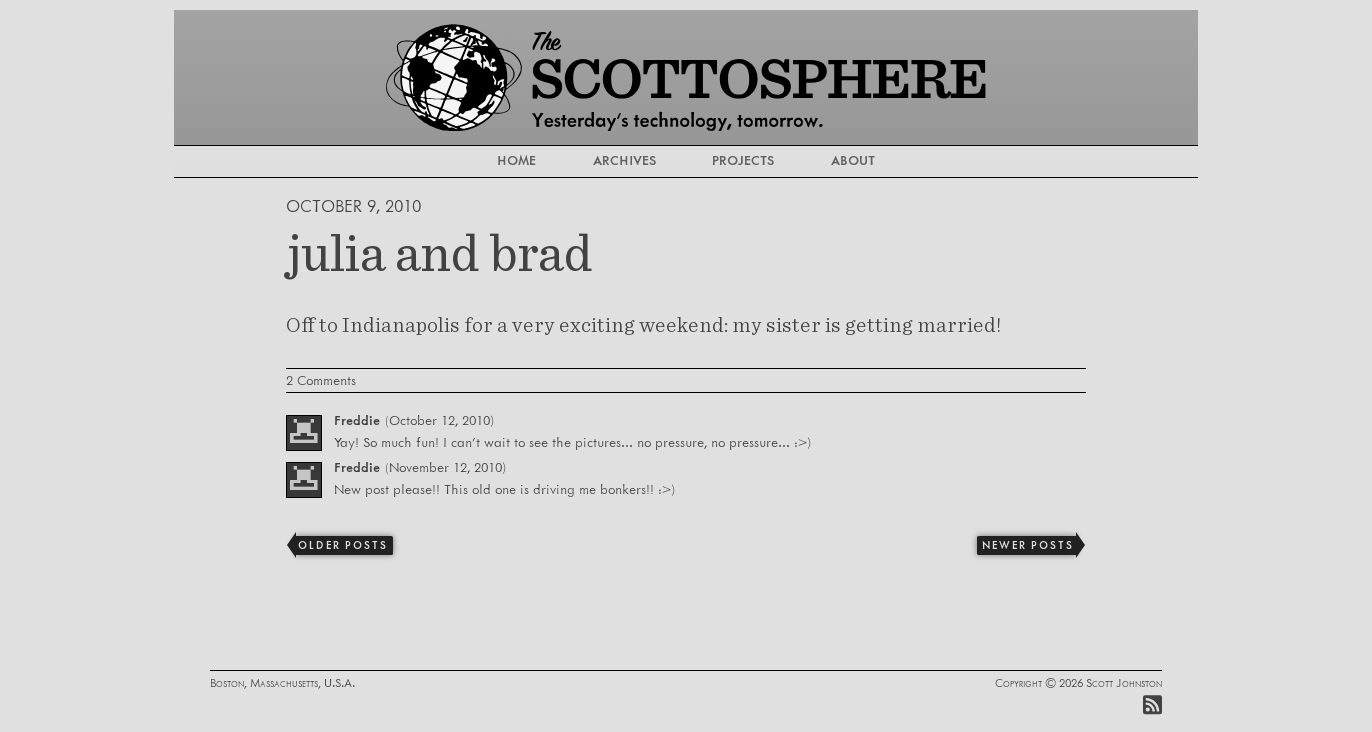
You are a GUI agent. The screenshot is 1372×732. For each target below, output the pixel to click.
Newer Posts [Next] (1027, 546)
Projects (752, 161)
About (878, 161)
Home (491, 161)
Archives (615, 161)
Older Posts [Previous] (342, 546)
